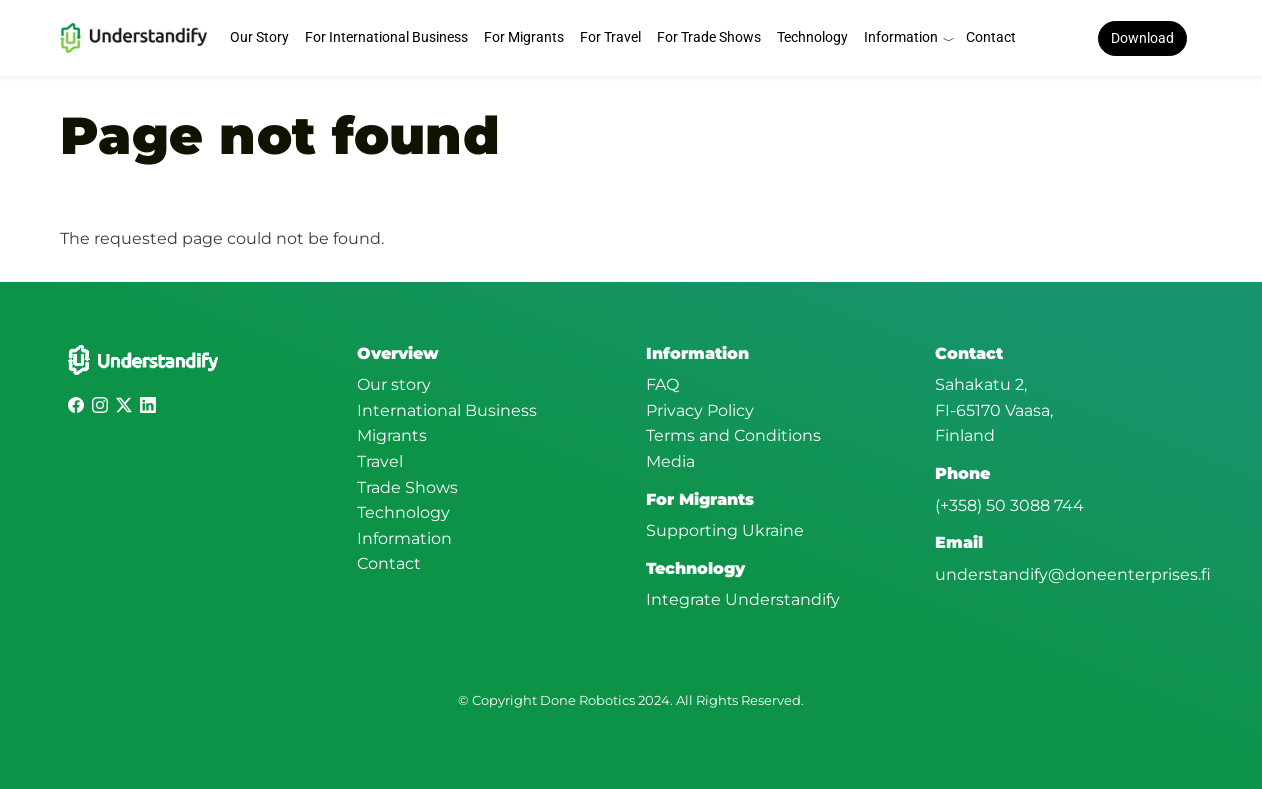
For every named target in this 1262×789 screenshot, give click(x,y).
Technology (812, 37)
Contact (991, 37)
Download (1142, 38)
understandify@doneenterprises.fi (1073, 574)
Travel (380, 461)
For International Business (386, 37)
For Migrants (524, 37)
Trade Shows (407, 487)
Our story (394, 384)
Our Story (259, 37)
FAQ (662, 384)
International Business (447, 410)
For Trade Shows (709, 37)
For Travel (610, 37)
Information (901, 37)
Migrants (392, 435)
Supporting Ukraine (725, 530)
